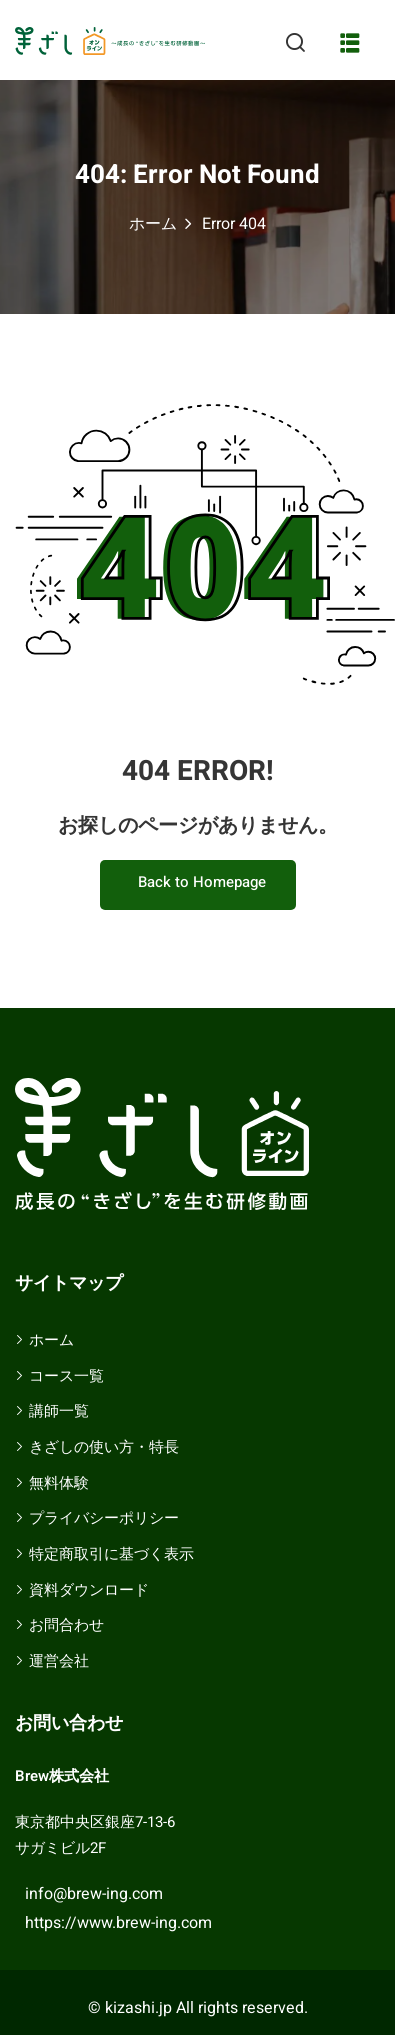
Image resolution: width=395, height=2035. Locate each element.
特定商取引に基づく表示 (111, 1554)
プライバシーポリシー (104, 1518)
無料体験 (59, 1483)
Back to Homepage (198, 882)
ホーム (153, 224)
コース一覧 (66, 1376)
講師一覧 (59, 1411)
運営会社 (59, 1661)
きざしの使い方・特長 (104, 1447)
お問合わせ (66, 1625)
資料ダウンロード (89, 1590)
